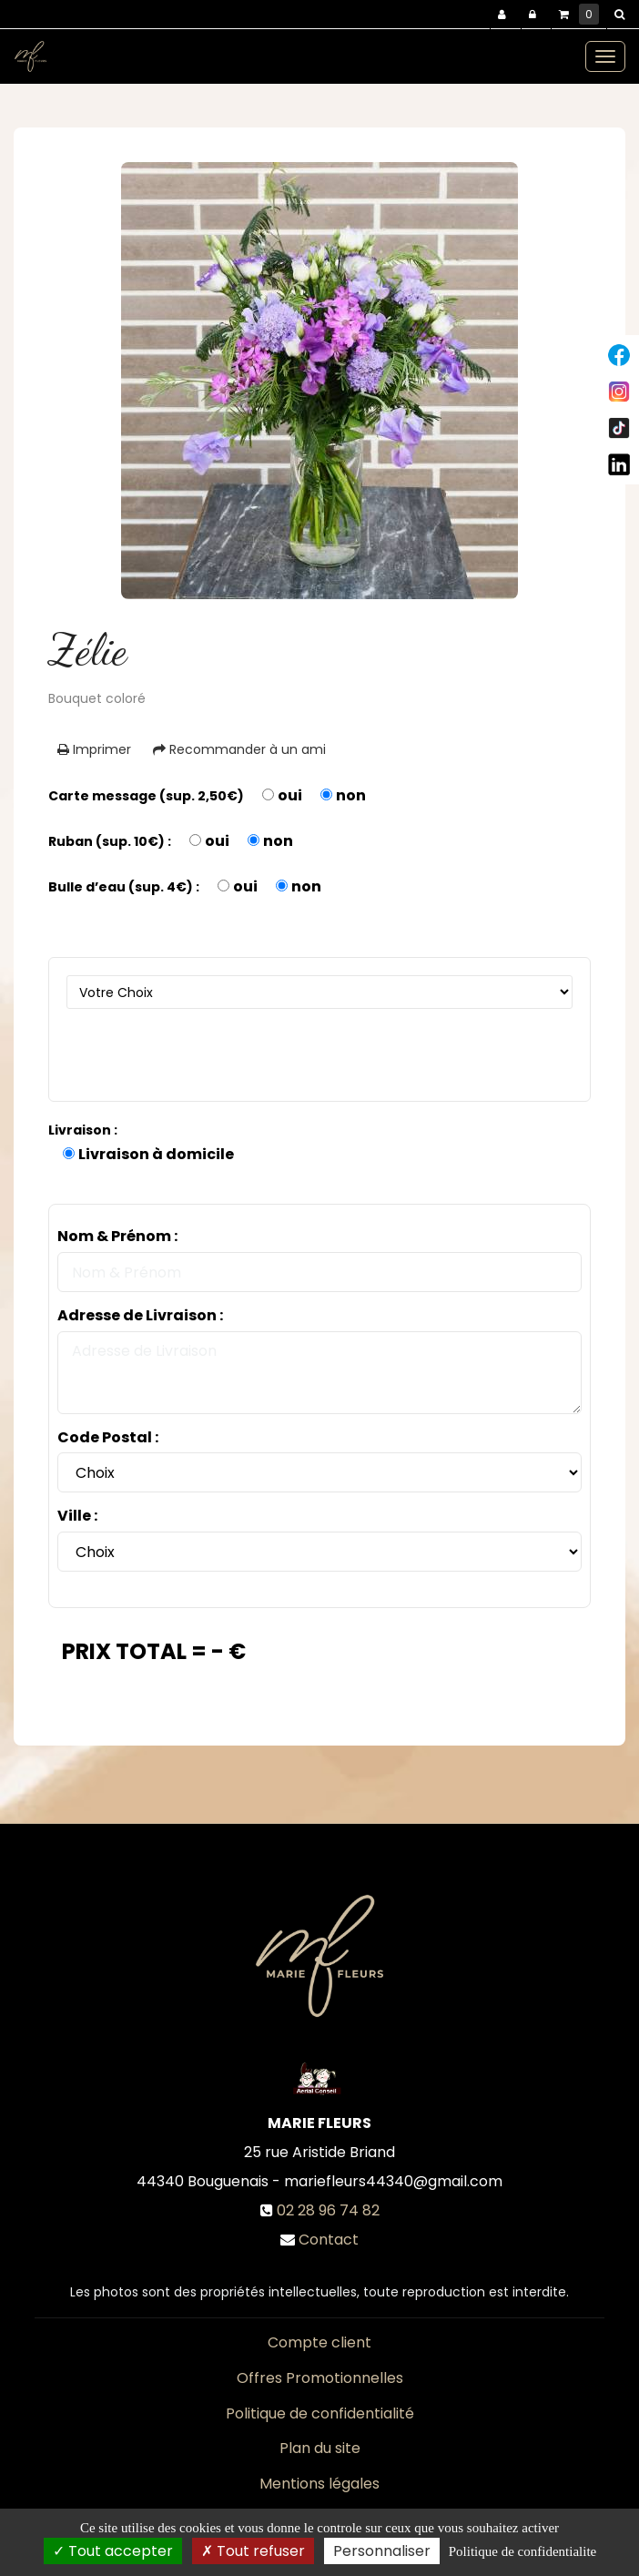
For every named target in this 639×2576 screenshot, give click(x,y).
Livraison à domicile (156, 1155)
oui (290, 796)
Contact (329, 2239)
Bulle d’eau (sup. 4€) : (123, 887)
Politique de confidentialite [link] (522, 2551)
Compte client (319, 2342)
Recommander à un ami (239, 749)
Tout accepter (113, 2550)
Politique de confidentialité (320, 2413)
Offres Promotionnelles (320, 2377)
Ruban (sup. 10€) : (109, 841)
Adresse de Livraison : (140, 1316)
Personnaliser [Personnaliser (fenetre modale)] (382, 2550)
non (351, 796)
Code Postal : (107, 1438)
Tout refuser (253, 2550)
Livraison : (82, 1130)
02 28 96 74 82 (328, 2210)
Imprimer (94, 749)
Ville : (77, 1516)
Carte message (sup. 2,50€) (146, 796)
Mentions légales (319, 2483)
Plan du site (319, 2448)
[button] (622, 14)
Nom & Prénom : (117, 1237)
